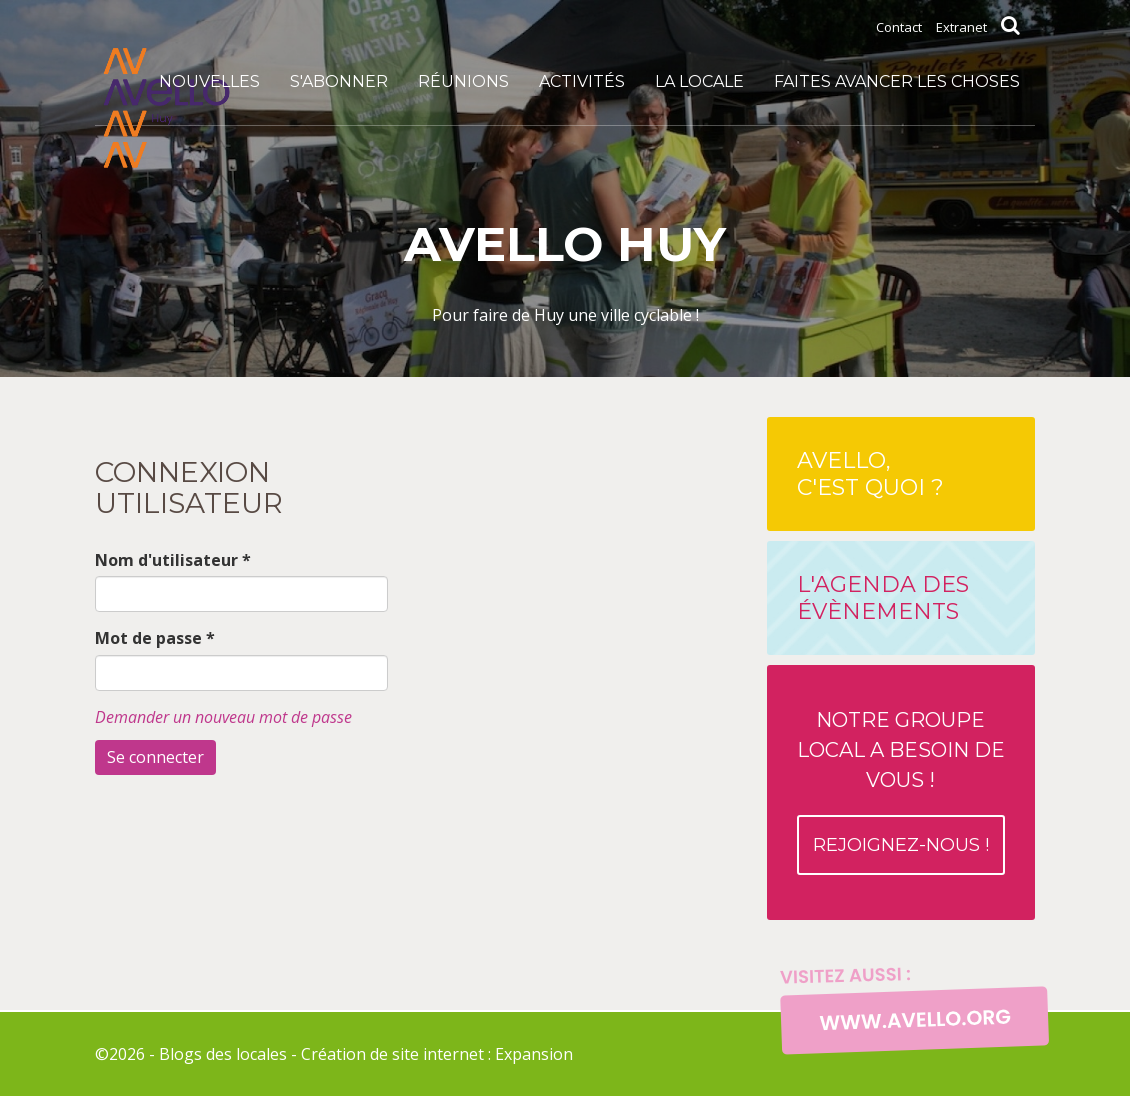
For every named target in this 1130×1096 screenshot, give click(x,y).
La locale (699, 81)
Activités (582, 81)
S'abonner (339, 81)
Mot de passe (155, 638)
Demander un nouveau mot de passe (223, 717)
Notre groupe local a (901, 791)
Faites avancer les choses (897, 81)
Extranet (961, 27)
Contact (899, 27)
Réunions (463, 81)
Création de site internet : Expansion (437, 1054)
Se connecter (155, 757)
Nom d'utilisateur (173, 560)
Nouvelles (209, 81)
